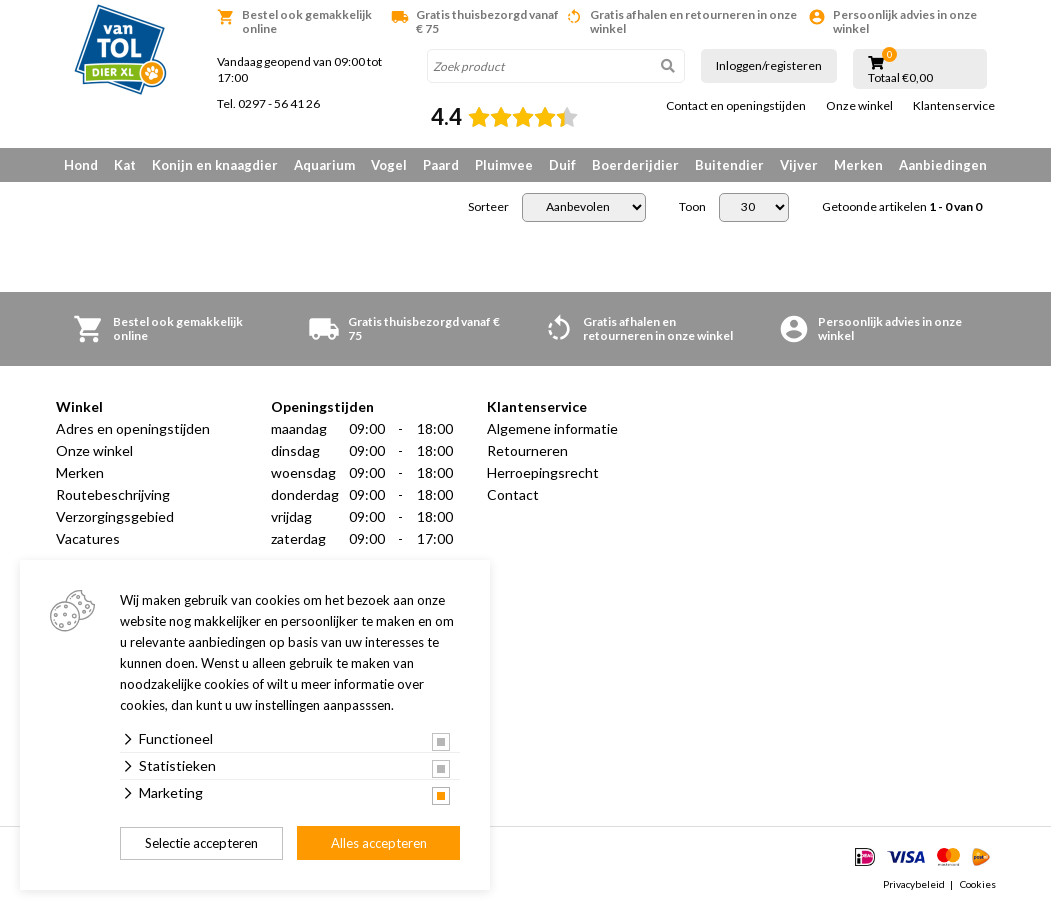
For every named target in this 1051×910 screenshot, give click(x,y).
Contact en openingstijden (736, 106)
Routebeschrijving (113, 494)
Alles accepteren (379, 843)
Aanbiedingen (943, 165)
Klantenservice (954, 106)
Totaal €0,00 (900, 78)
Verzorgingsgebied (115, 516)
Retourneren (527, 450)
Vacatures (88, 538)
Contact (513, 494)
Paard (441, 165)
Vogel (389, 165)
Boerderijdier (635, 165)
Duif (562, 165)
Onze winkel (859, 106)
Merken (858, 165)
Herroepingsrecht (543, 472)
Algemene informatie (552, 428)
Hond (81, 165)
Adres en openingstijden (133, 428)
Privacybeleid (914, 884)
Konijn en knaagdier (215, 165)
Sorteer (488, 207)
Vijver (799, 165)
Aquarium (324, 165)
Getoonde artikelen (902, 207)
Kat (125, 165)
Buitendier (729, 165)
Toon (692, 207)
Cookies (978, 884)
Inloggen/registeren (769, 65)
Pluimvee (504, 165)
